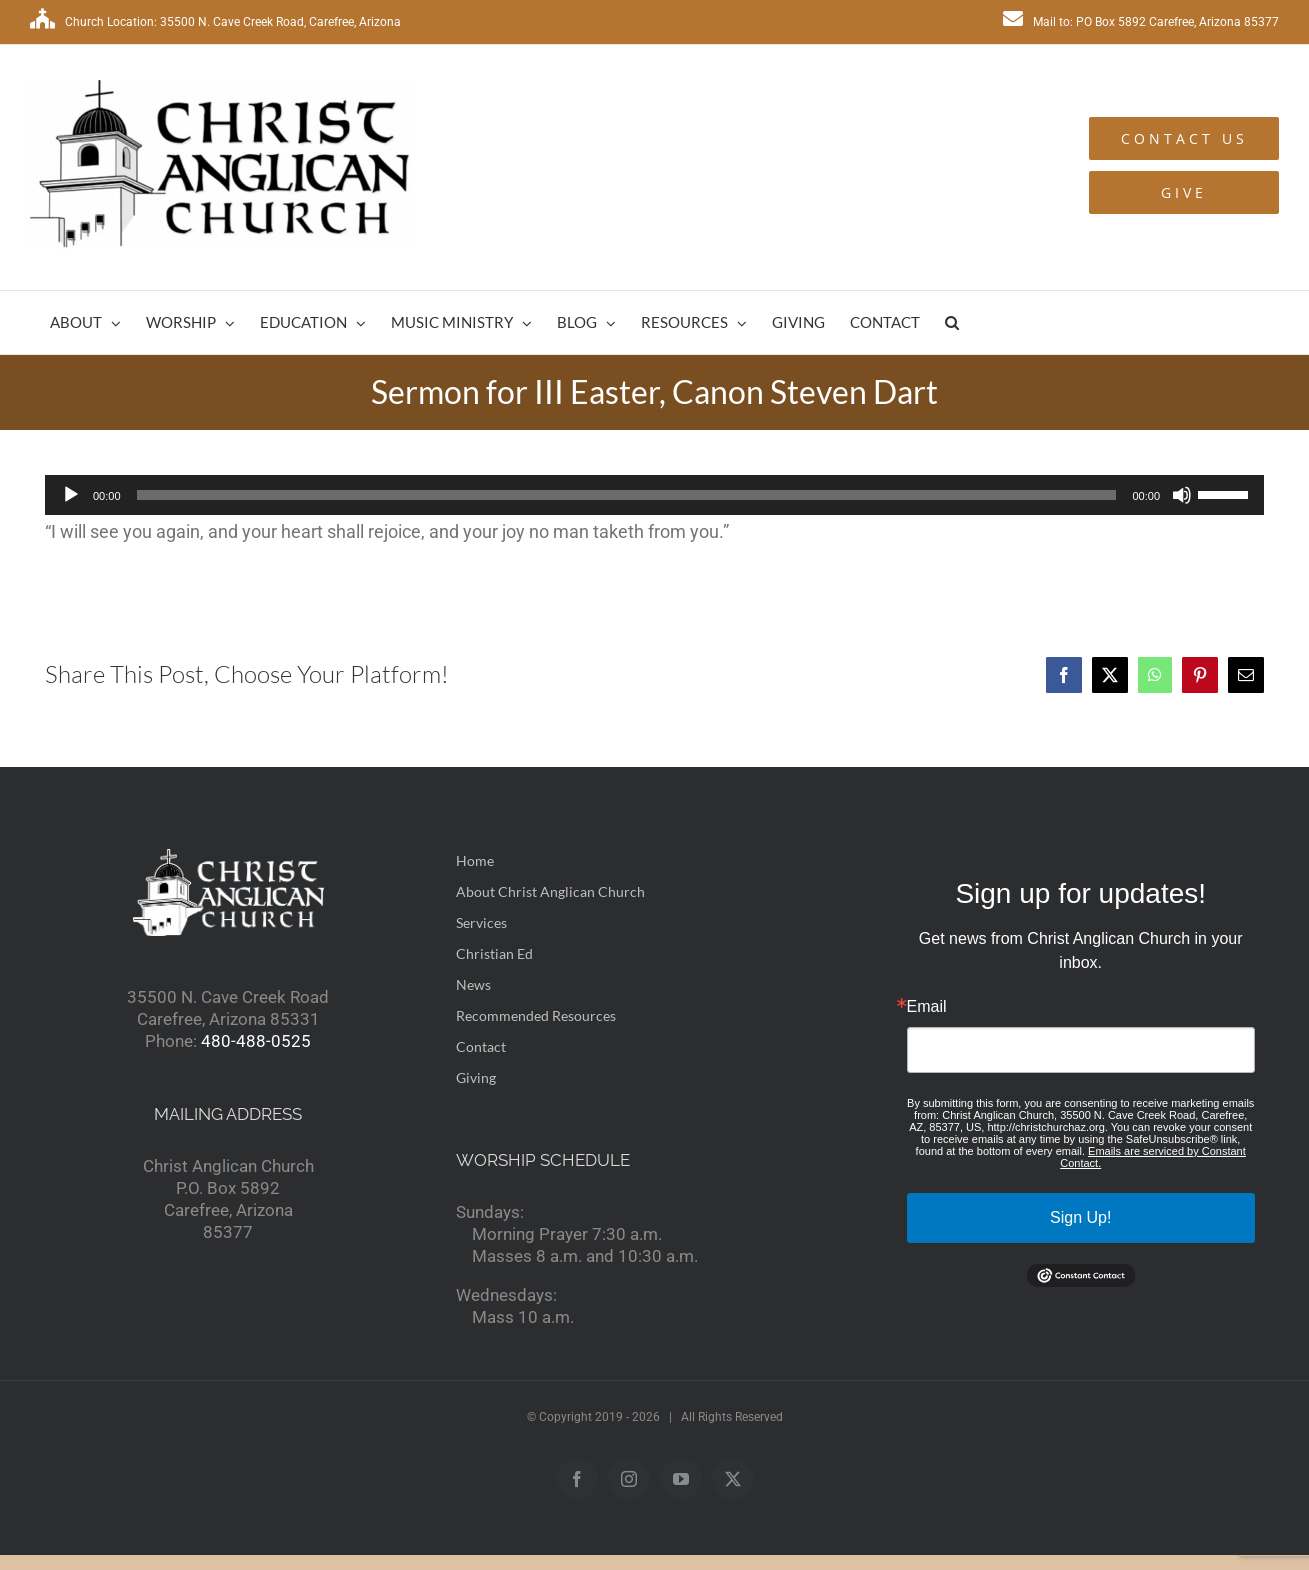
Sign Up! (1080, 1217)
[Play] (71, 495)
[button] (952, 322)
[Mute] (1182, 495)
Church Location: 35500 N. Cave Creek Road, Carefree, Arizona (215, 22)
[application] (654, 495)
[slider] (627, 495)
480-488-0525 (256, 1041)
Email (927, 1007)
